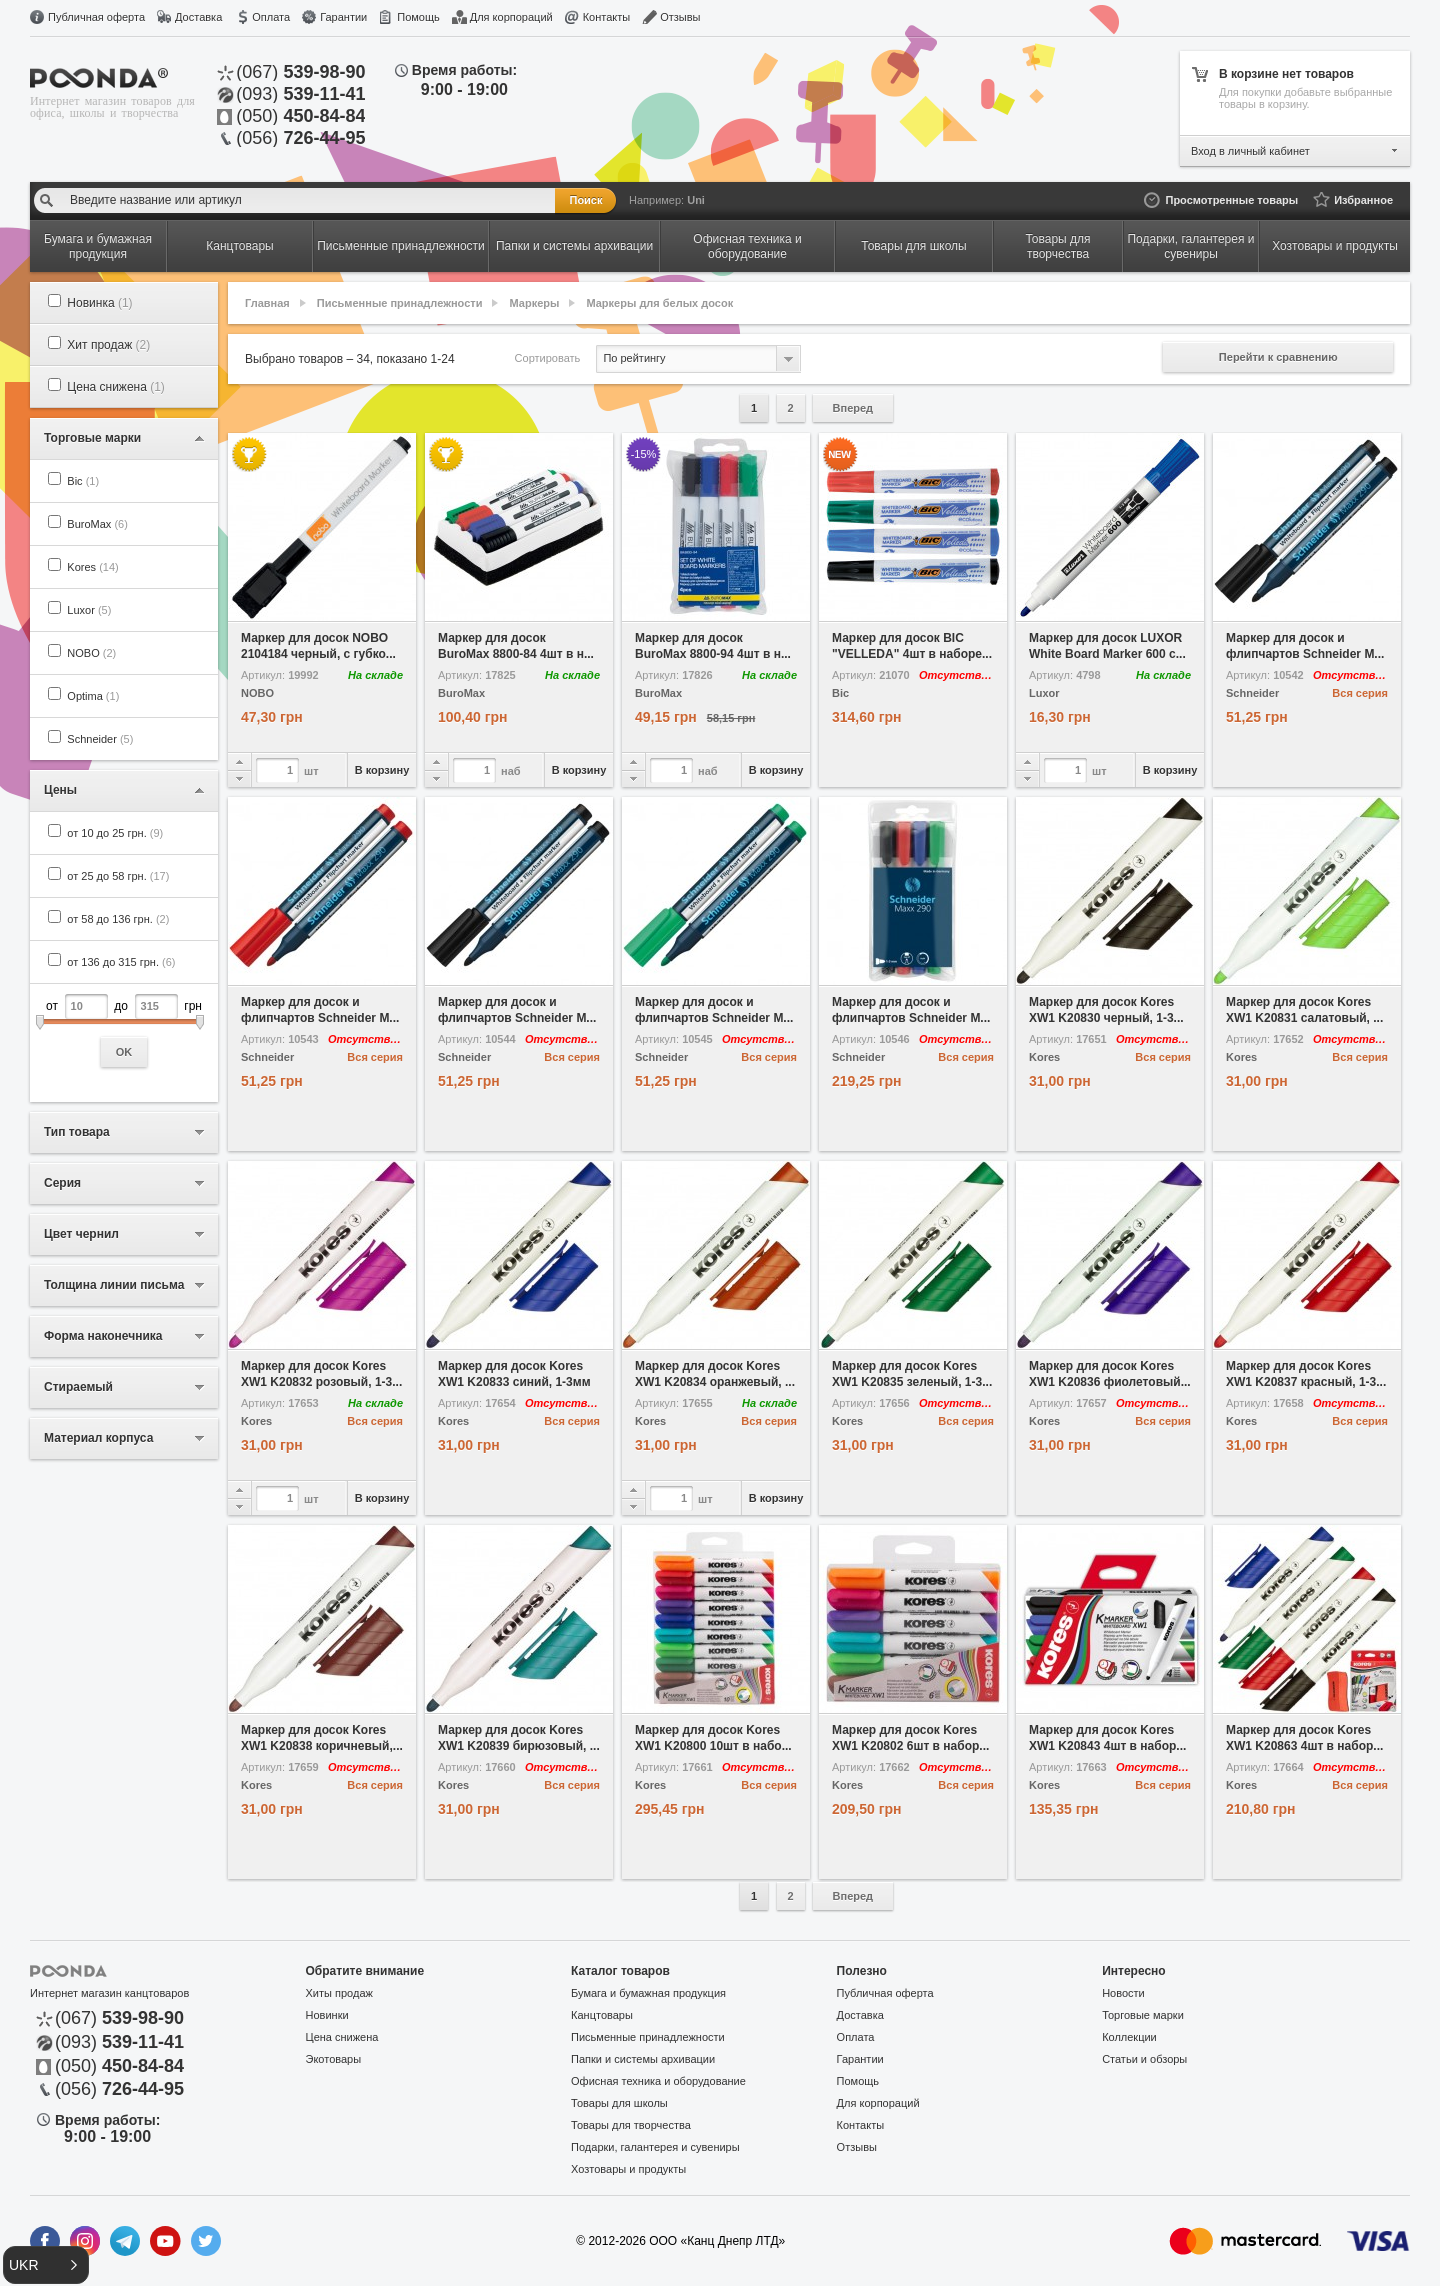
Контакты (607, 17)
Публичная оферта (96, 17)
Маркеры (535, 303)
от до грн (124, 1030)
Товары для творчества (631, 2125)
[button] (46, 2265)
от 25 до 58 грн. (118, 876)
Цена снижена (116, 387)
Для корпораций (511, 17)
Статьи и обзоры (1144, 2059)
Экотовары (334, 2059)
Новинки (327, 2015)
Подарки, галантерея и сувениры (655, 2147)
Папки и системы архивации (643, 2059)
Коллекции (1129, 2037)
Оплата (271, 17)
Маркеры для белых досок (659, 303)
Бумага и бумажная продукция (648, 1993)
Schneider (100, 739)
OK (124, 1052)
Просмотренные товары (1231, 200)
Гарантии (343, 17)
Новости (1123, 1993)
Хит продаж (108, 345)
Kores (92, 567)
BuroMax (97, 524)
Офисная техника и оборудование (658, 2081)
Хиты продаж (339, 1993)
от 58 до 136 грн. (118, 919)
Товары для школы (619, 2103)
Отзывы (680, 17)
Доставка (198, 17)
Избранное (1363, 200)
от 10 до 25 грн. (115, 833)
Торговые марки (1143, 2015)
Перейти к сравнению (1278, 357)
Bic (83, 481)
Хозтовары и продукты (628, 2169)
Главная (267, 303)
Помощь (418, 17)
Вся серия (1360, 693)
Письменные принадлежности (400, 303)
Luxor (89, 610)
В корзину (382, 770)
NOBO (91, 653)
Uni (696, 200)
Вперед (853, 408)
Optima (93, 696)
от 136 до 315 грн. (121, 962)
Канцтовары (602, 2015)
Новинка (99, 303)
